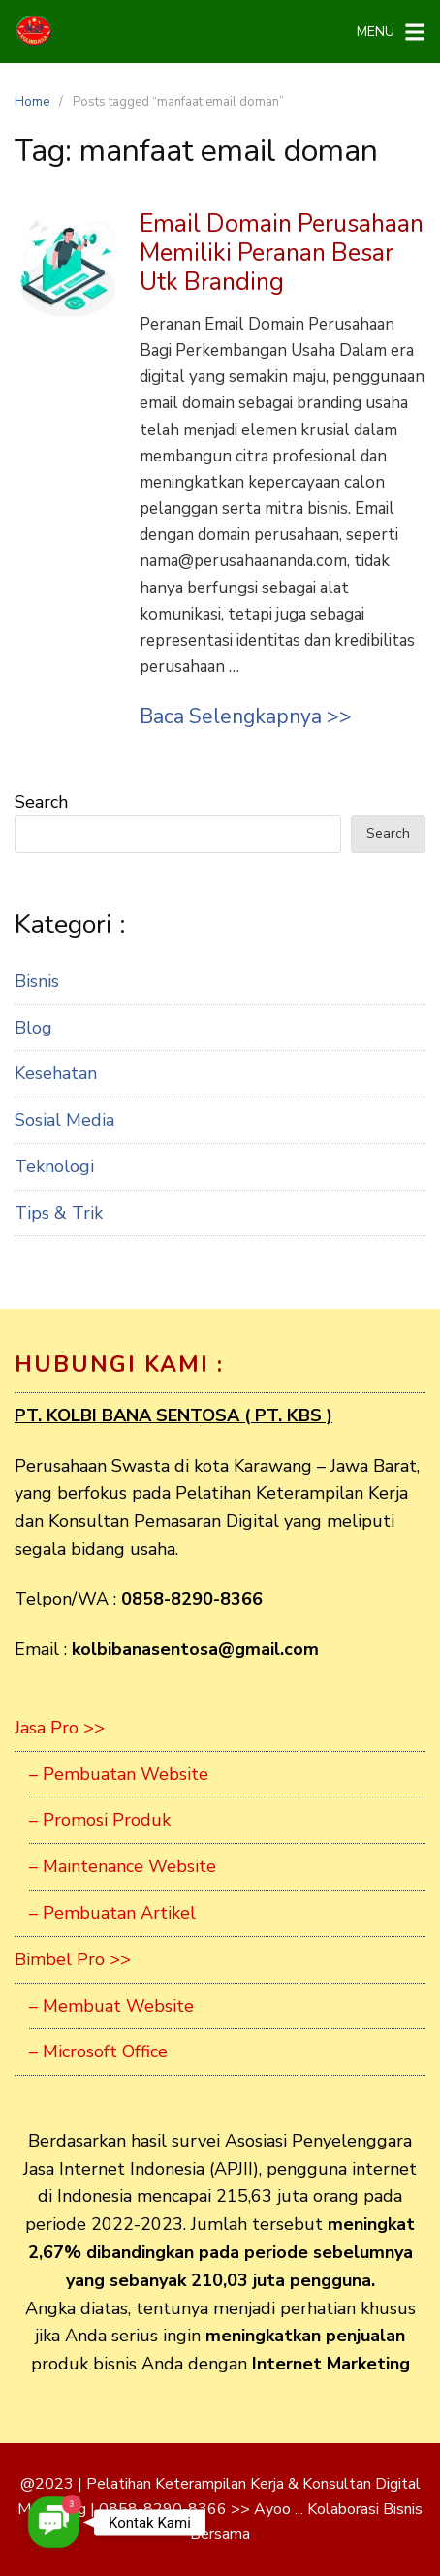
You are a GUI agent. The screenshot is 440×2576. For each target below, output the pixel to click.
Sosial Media (64, 1119)
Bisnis (37, 981)
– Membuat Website (111, 2006)
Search (41, 801)
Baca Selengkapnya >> (246, 716)
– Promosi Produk (100, 1819)
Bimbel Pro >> (73, 1959)
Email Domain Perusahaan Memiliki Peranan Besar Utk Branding (282, 253)
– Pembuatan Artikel (112, 1912)
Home (32, 102)
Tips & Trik (59, 1212)
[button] (53, 2522)
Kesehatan (56, 1073)
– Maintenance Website (122, 1866)
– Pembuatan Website (118, 1774)
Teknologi (54, 1166)
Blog (33, 1027)
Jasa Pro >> (60, 1727)
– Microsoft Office (98, 2051)
